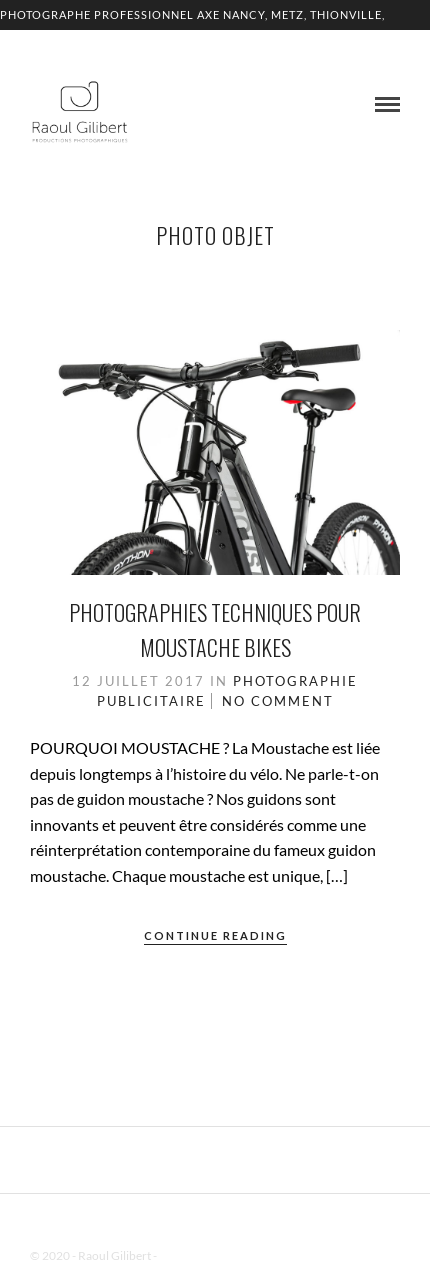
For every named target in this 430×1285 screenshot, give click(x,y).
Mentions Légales (204, 1255)
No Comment (278, 701)
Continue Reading (215, 935)
